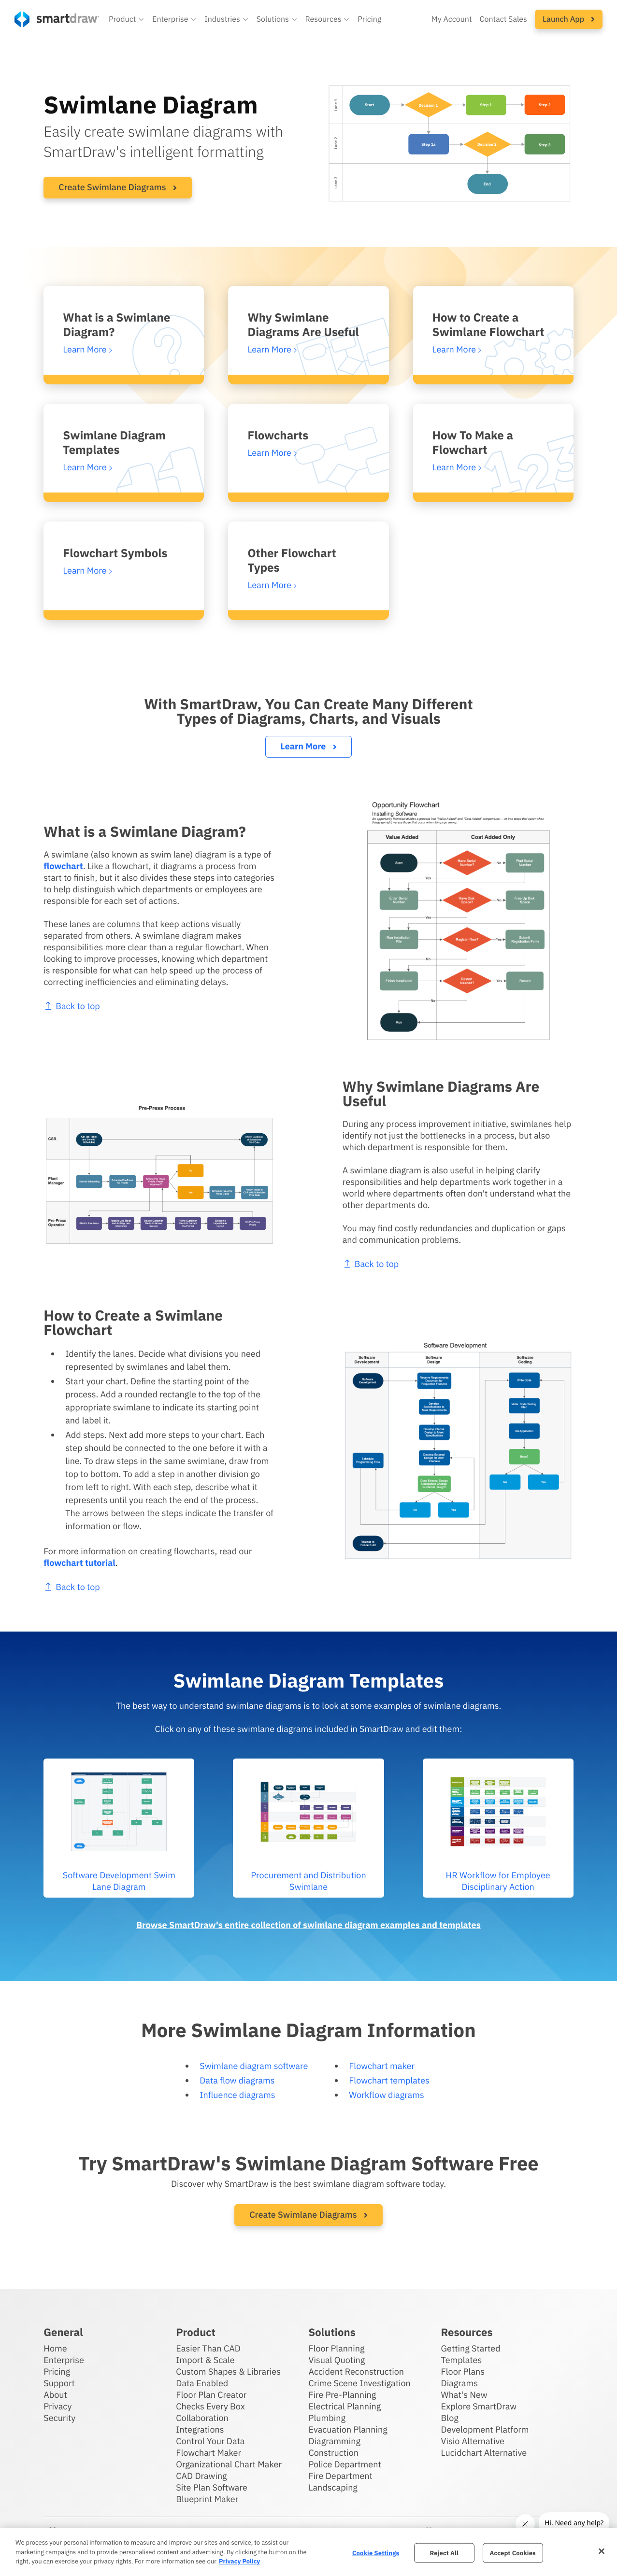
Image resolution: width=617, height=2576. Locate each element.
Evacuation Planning (347, 2429)
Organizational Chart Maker (229, 2464)
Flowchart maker (382, 2065)
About (55, 2394)
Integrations (200, 2429)
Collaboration (202, 2417)
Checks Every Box (210, 2406)
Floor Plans (463, 2371)
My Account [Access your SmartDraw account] (451, 19)
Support (59, 2383)
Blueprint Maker (207, 2499)
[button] (126, 19)
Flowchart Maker (208, 2452)
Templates (461, 2359)
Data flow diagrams (237, 2080)
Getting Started (471, 2348)
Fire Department (340, 2475)
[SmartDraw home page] (56, 19)
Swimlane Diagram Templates (114, 442)
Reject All (444, 2552)
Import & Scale (205, 2359)
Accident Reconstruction (356, 2371)
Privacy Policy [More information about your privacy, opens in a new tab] (239, 2561)
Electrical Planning (344, 2406)
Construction (333, 2452)
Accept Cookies (512, 2552)
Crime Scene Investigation (359, 2383)
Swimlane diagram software (254, 2065)
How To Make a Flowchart (473, 442)
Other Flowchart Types (291, 560)
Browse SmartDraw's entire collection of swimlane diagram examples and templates (308, 1924)
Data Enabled (202, 2383)
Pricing (56, 2371)
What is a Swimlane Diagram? (116, 324)
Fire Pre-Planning (342, 2394)
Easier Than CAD (208, 2348)
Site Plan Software (211, 2487)
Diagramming (334, 2441)
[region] (308, 2552)
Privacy (57, 2406)
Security (59, 2417)
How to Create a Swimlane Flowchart (488, 324)
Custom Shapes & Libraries (228, 2371)
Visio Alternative (472, 2441)
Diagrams (459, 2383)
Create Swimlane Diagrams (117, 187)
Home (55, 2348)
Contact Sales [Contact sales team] (503, 19)
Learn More (308, 746)
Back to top (417, 1263)
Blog (450, 2417)
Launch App (569, 19)
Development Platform (485, 2429)
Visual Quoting (336, 2359)
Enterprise (63, 2359)
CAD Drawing (201, 2475)
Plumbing (326, 2417)
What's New (464, 2394)
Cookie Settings (375, 2552)
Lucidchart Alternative (484, 2452)
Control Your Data (210, 2441)
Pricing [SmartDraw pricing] (369, 19)
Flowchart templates (389, 2080)
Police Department (344, 2464)
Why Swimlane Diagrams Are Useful (303, 324)
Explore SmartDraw (479, 2406)
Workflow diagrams (386, 2094)
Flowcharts (277, 435)
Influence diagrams (237, 2094)
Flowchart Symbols (115, 553)
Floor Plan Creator (211, 2394)
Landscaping (332, 2487)
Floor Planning (336, 2348)
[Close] (601, 2551)
